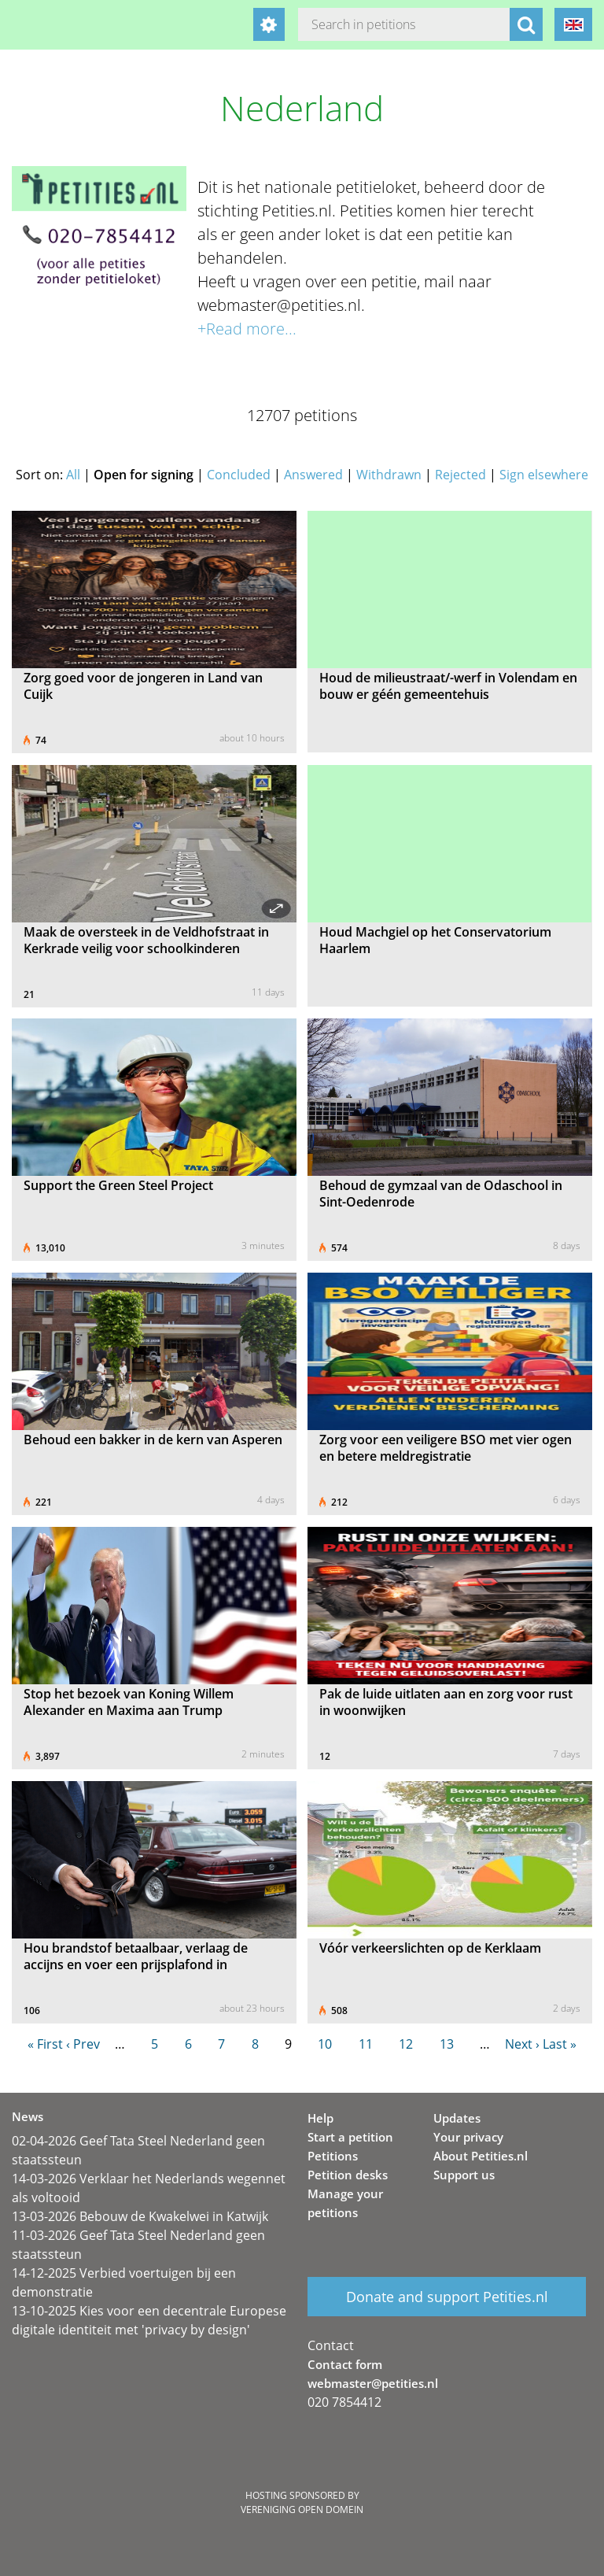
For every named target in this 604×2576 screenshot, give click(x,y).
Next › (522, 2044)
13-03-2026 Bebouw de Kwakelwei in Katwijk (140, 2216)
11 (366, 2044)
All (73, 474)
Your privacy (468, 2137)
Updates (457, 2118)
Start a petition (350, 2137)
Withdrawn (389, 474)
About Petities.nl (480, 2156)
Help (320, 2118)
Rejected (460, 474)
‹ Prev (83, 2044)
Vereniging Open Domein (302, 2509)
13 (447, 2044)
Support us (464, 2174)
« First (45, 2044)
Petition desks (348, 2174)
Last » (559, 2044)
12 (406, 2044)
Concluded (239, 474)
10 (325, 2044)
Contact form (345, 2364)
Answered (313, 474)
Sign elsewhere (543, 474)
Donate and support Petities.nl (447, 2296)
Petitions (333, 2156)
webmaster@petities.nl (373, 2383)
